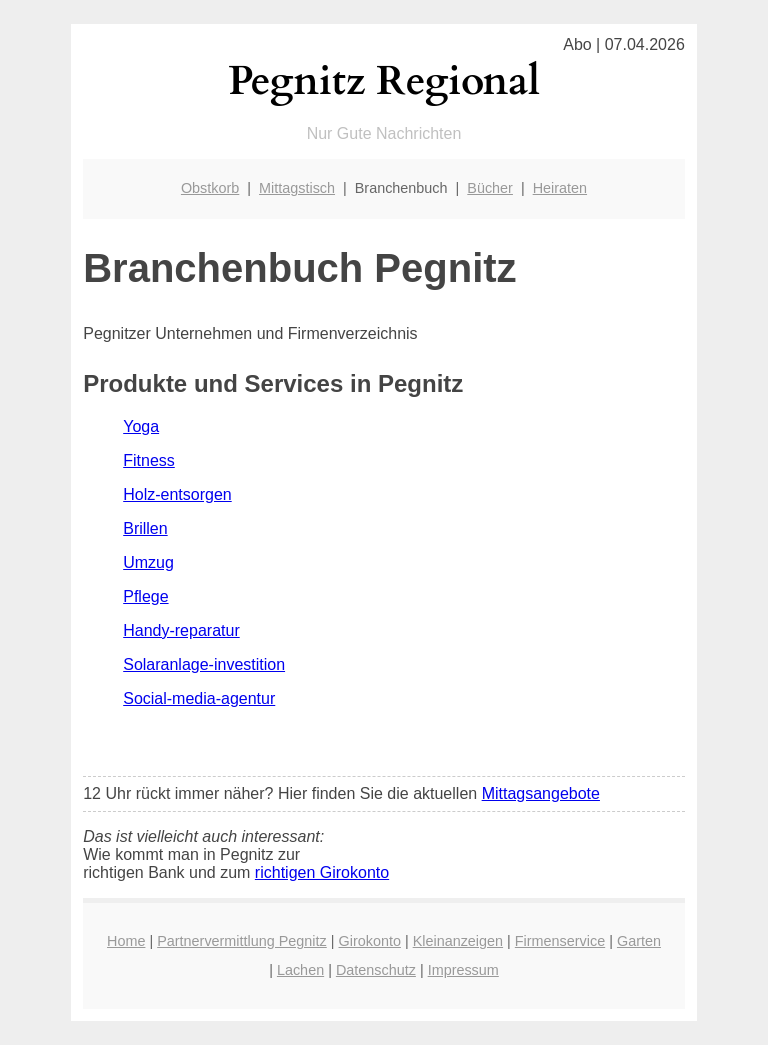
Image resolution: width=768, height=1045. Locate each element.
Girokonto (370, 941)
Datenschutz (376, 970)
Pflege (145, 596)
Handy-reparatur (181, 630)
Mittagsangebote (541, 793)
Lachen (300, 970)
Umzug (148, 562)
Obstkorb (210, 188)
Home (126, 941)
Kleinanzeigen (458, 941)
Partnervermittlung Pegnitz (242, 941)
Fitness (149, 460)
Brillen (145, 528)
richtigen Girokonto (322, 872)
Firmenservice (560, 941)
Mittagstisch (297, 188)
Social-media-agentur (199, 698)
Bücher (490, 188)
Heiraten (560, 188)
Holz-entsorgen (177, 494)
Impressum (463, 970)
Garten (639, 941)
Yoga (141, 426)
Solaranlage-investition (204, 664)
